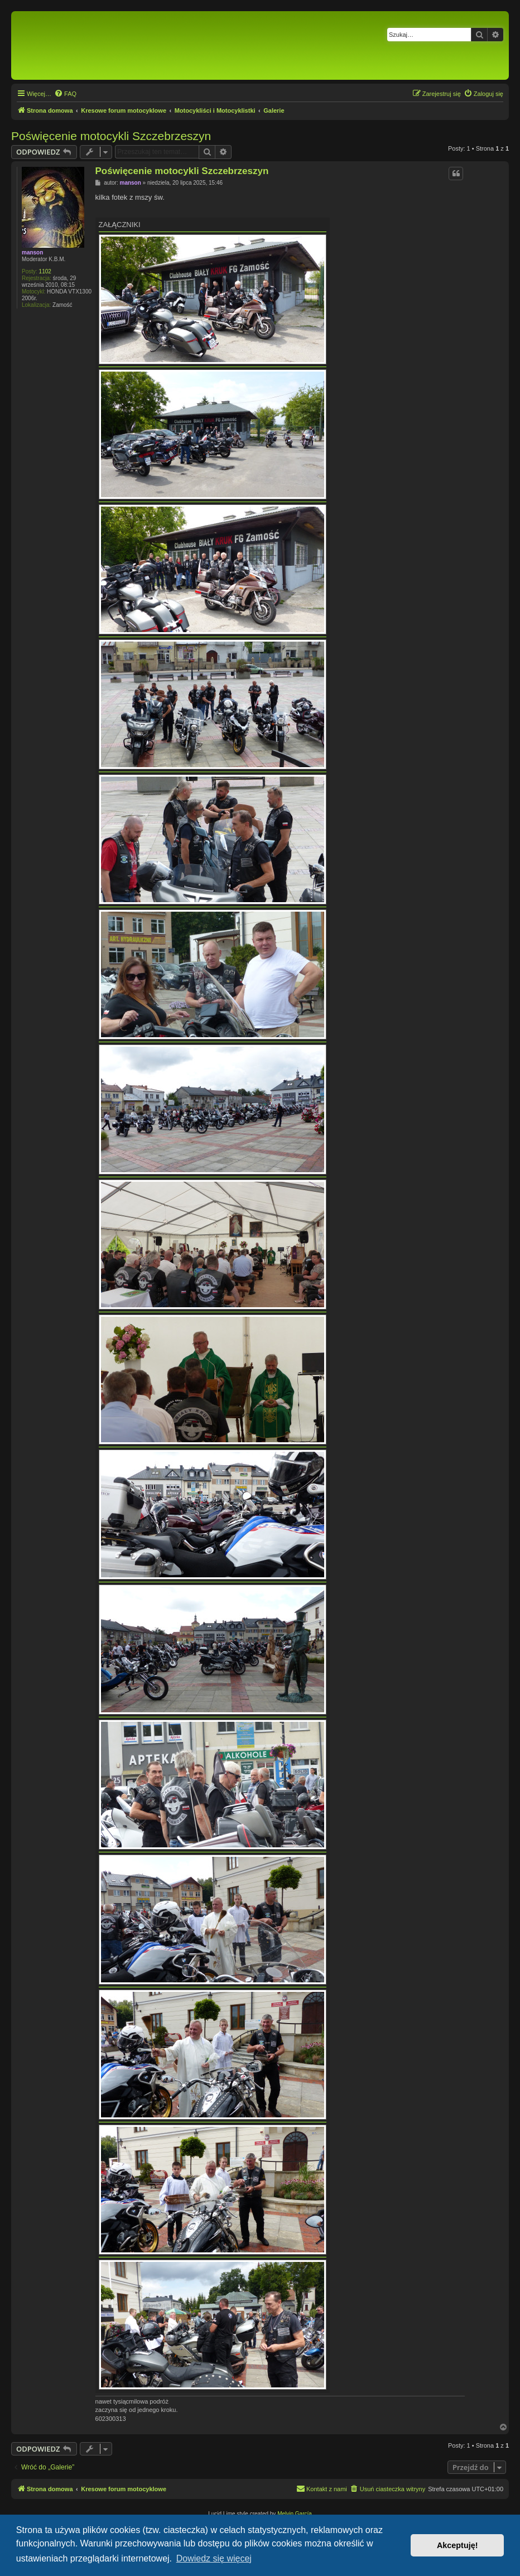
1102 (45, 271)
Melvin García (294, 2514)
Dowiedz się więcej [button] (214, 2558)
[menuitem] (65, 93)
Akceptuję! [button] (457, 2545)
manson (32, 252)
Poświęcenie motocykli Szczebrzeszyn (111, 135)
